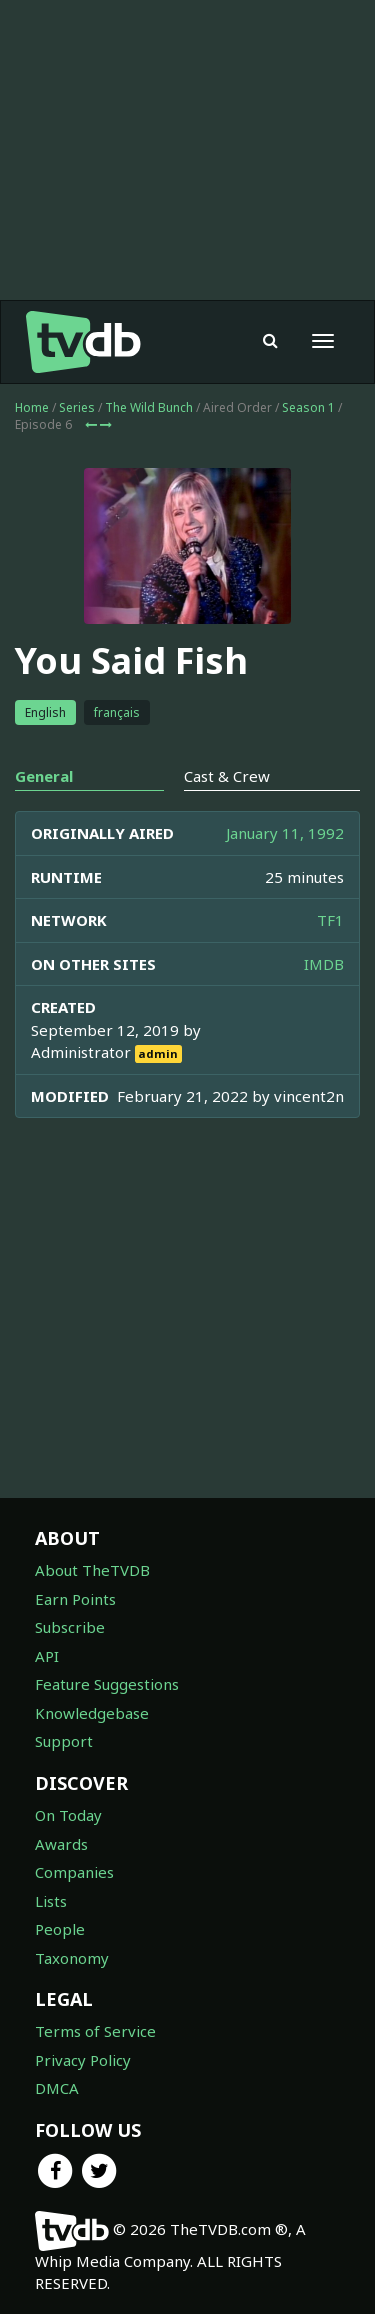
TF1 (330, 920)
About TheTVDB (92, 1570)
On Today (68, 1815)
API (47, 1656)
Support (64, 1741)
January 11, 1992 (285, 833)
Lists (51, 1901)
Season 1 (308, 407)
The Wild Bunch (149, 407)
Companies (74, 1872)
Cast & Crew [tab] (227, 776)
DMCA (57, 2088)
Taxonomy (72, 1958)
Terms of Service (95, 2031)
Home (32, 407)
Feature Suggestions (107, 1684)
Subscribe (70, 1627)
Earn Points (75, 1599)
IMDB (324, 964)
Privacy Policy (83, 2060)
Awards (61, 1844)
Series (77, 407)
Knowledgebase (92, 1713)
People (60, 1929)
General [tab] (44, 776)
